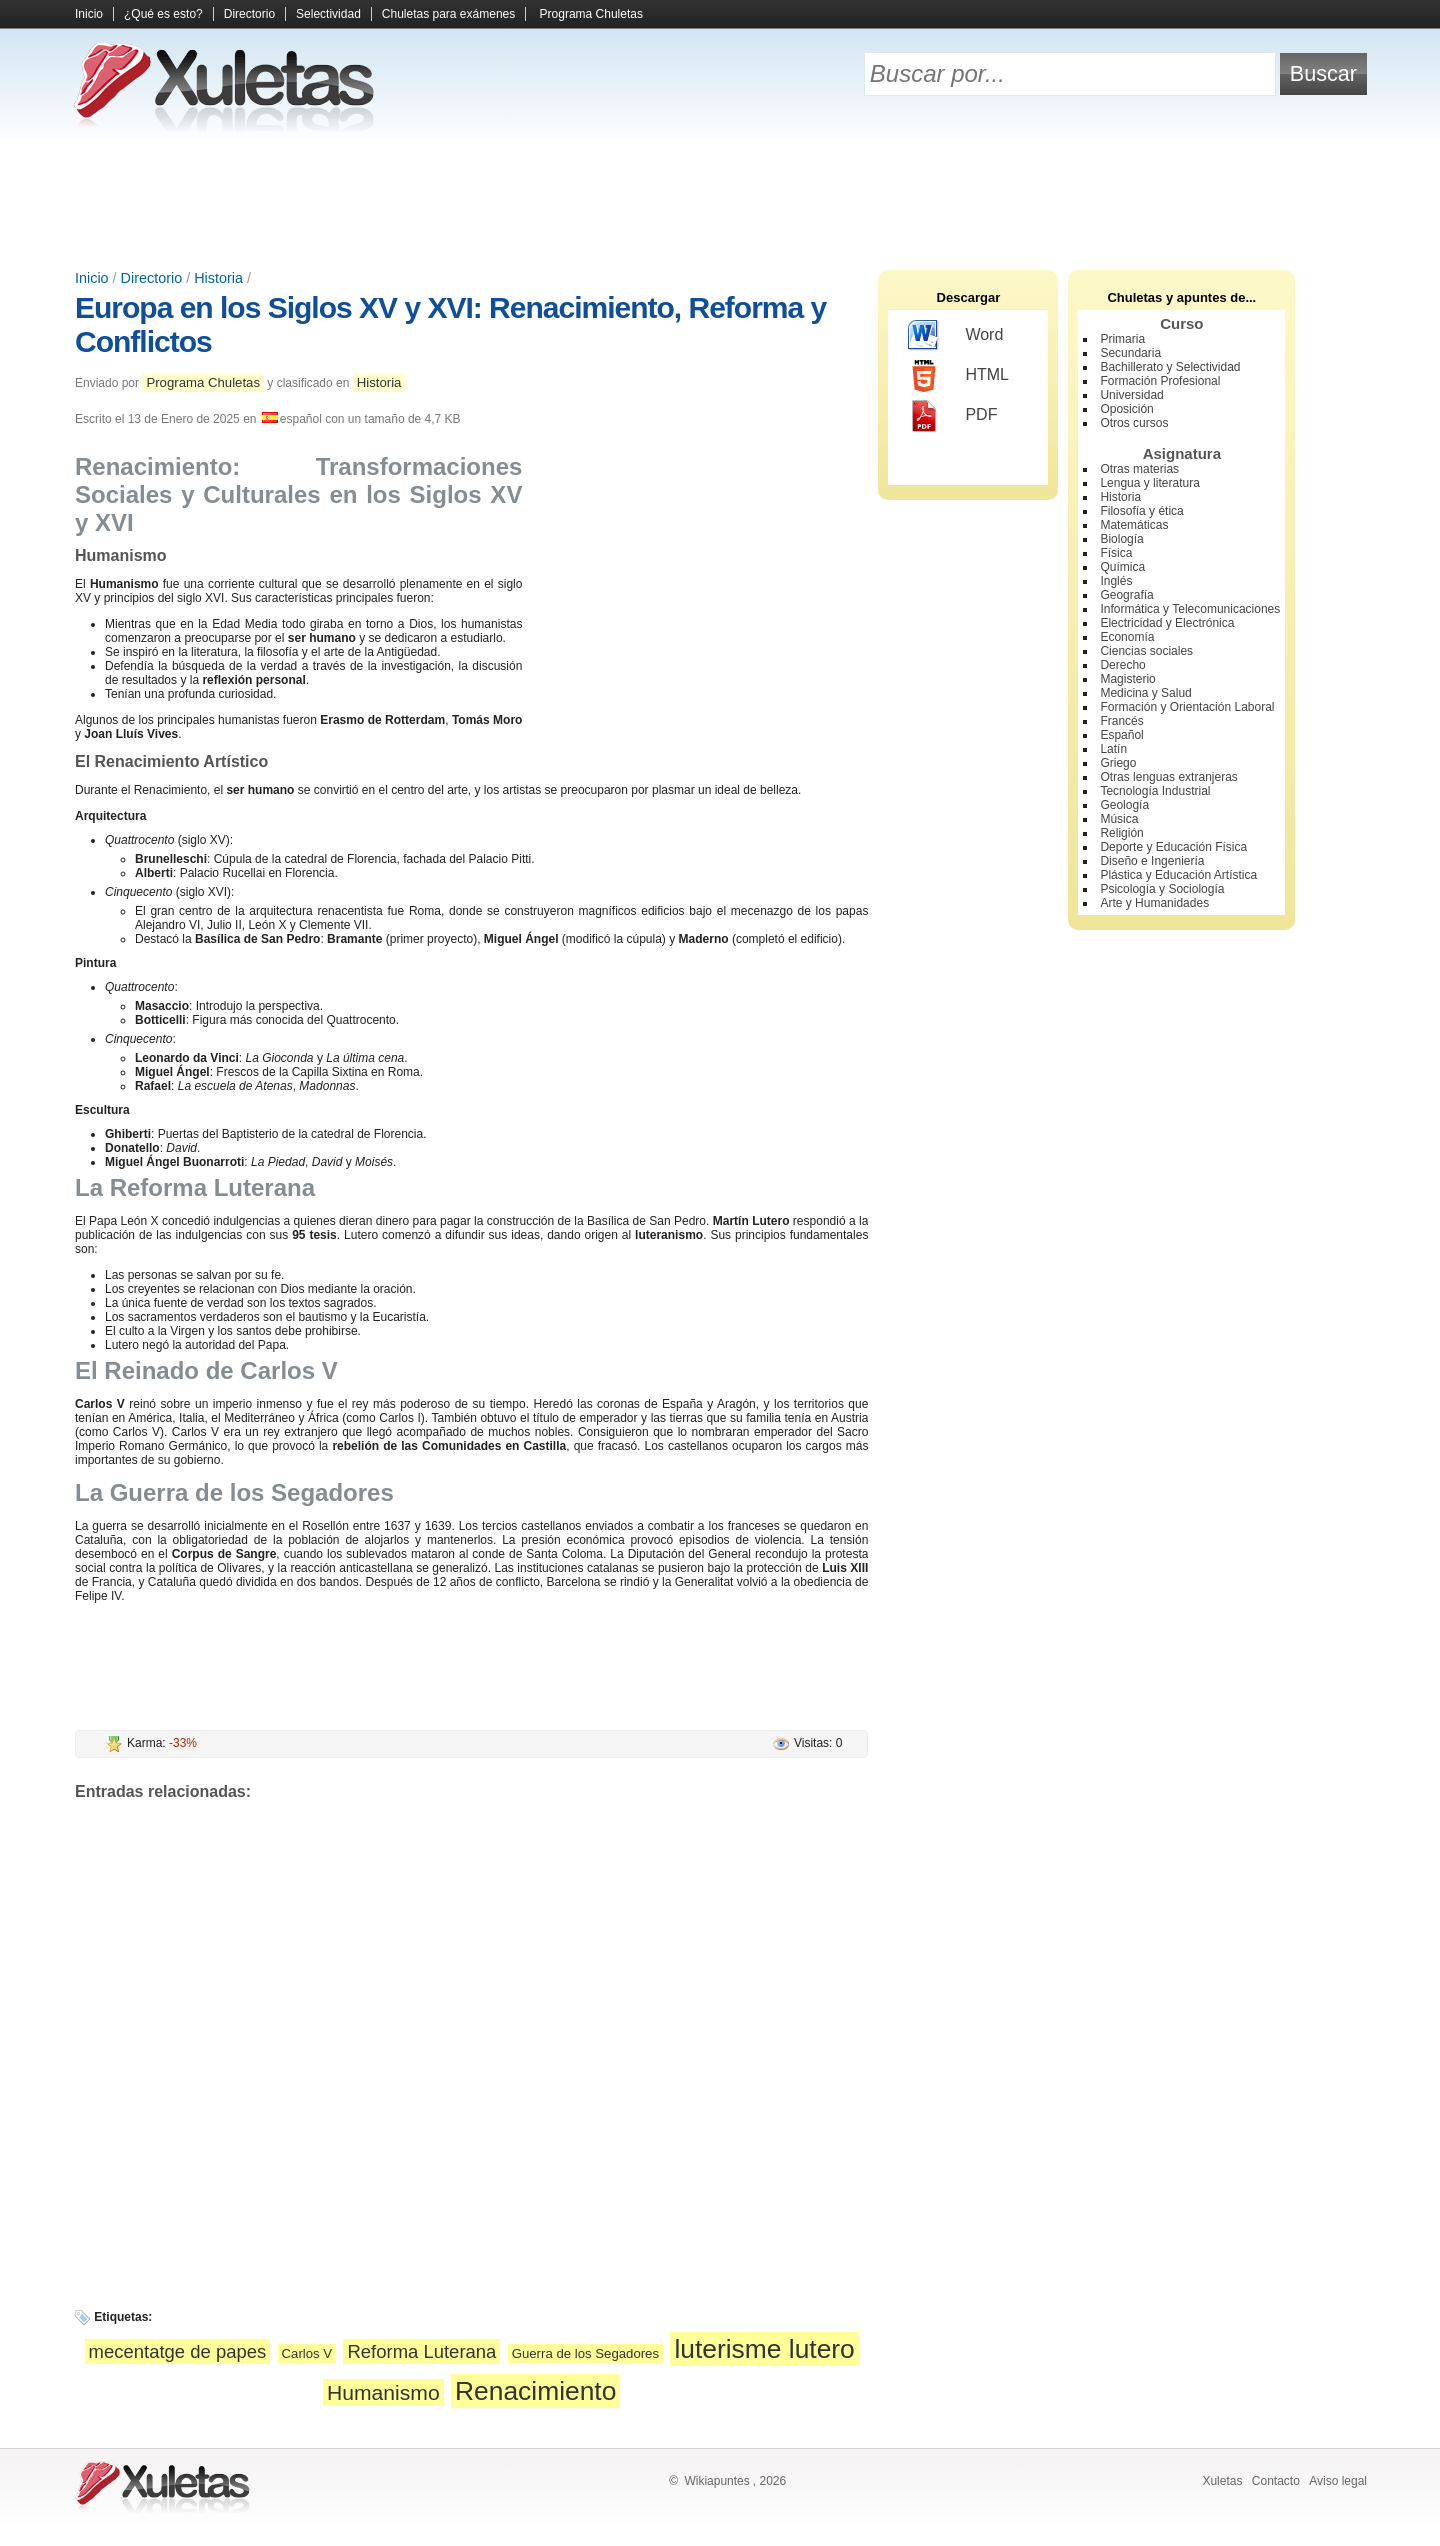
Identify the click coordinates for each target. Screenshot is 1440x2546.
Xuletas (1222, 2481)
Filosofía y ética (1141, 511)
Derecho (1122, 665)
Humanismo (383, 2392)
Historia (218, 278)
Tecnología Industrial (1155, 791)
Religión (1121, 833)
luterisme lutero (764, 2349)
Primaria (1122, 339)
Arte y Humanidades (1154, 903)
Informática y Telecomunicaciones (1190, 609)
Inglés (1116, 581)
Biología (1121, 539)
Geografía (1126, 595)
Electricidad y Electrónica (1167, 623)
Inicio (89, 14)
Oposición (1126, 409)
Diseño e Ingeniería (1152, 861)
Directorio (249, 14)
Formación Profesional (1160, 381)
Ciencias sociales (1146, 651)
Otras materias (1139, 469)
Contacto (1276, 2481)
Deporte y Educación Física (1173, 847)
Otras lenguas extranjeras (1168, 777)
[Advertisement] (720, 200)
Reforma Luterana (421, 2351)
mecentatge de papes (178, 2351)
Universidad (1131, 395)
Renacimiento (535, 2391)
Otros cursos (1134, 423)
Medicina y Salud (1145, 693)
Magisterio (1127, 679)
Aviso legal (1338, 2481)
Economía (1127, 637)
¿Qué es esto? (163, 14)
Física (1116, 553)
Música (1119, 819)
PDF (952, 416)
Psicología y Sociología (1162, 889)
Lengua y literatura (1149, 483)
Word (955, 336)
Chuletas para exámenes (448, 14)
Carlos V (307, 2353)
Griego (1118, 763)
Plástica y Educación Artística (1178, 875)
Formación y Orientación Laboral (1187, 707)
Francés (1121, 721)
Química (1122, 567)
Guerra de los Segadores (585, 2353)
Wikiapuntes (716, 2481)
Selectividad (328, 14)
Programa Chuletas (591, 14)
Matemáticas (1134, 525)
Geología (1124, 805)
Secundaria (1130, 353)
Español (1121, 735)
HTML (958, 376)
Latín (1113, 749)
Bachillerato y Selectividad (1170, 367)
